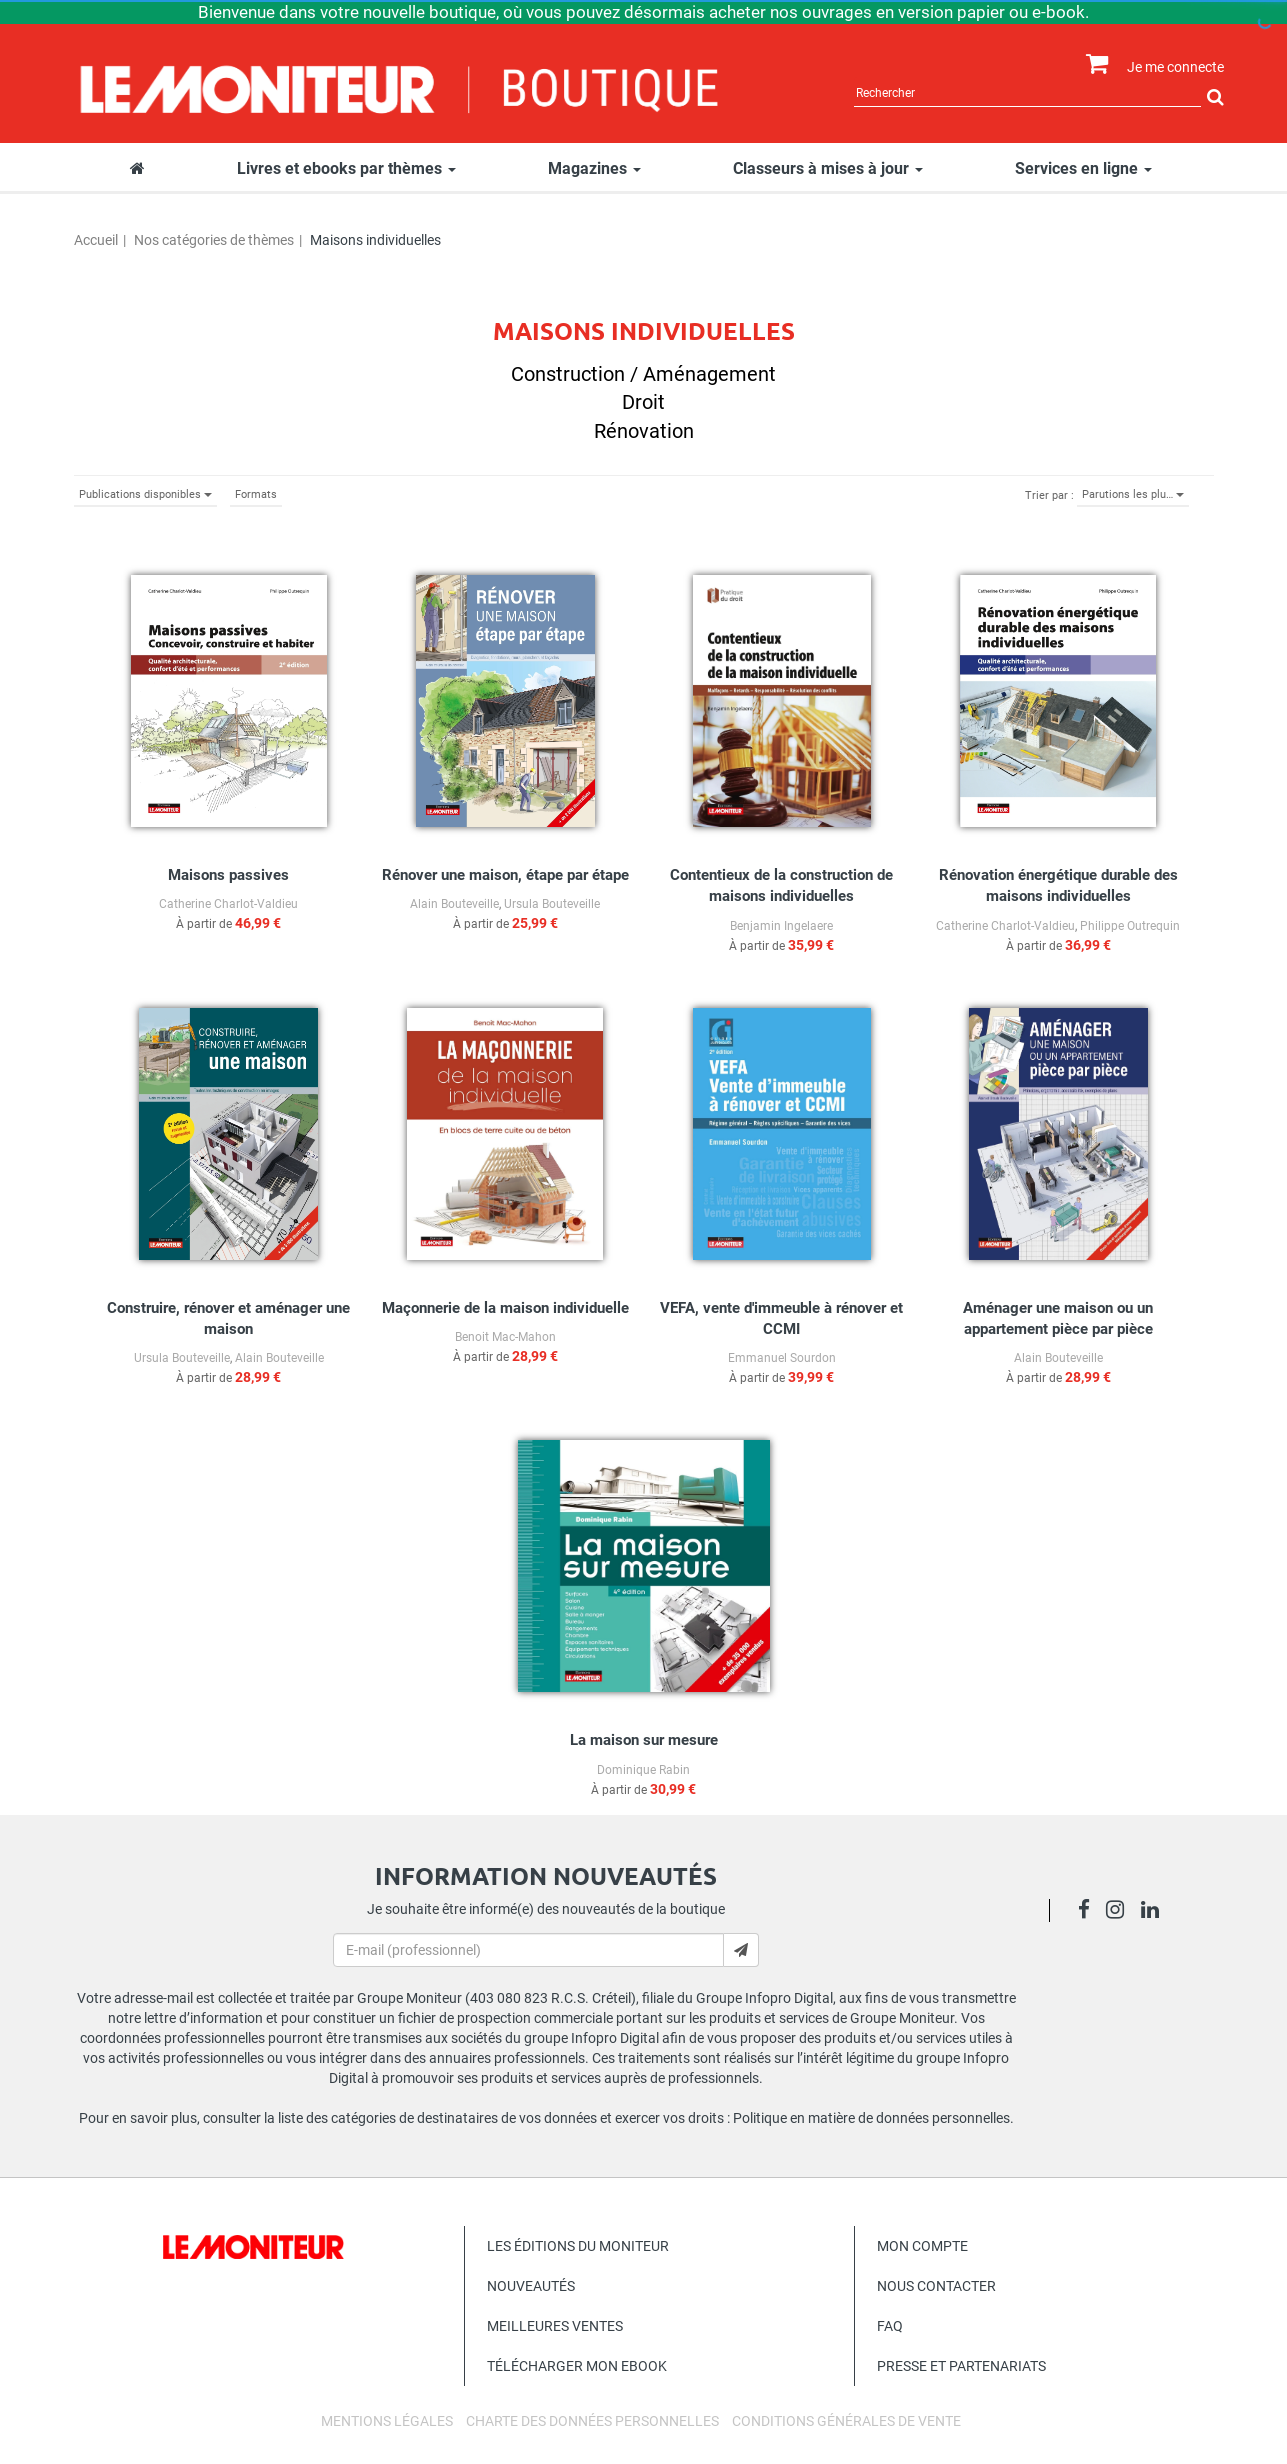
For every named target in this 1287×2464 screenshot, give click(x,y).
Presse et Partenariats (961, 2366)
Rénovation (644, 431)
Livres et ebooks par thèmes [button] (346, 168)
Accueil (96, 240)
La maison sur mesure (644, 1740)
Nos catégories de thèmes (214, 240)
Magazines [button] (594, 168)
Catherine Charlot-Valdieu (228, 904)
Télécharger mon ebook (577, 2366)
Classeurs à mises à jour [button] (828, 168)
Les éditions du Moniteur (578, 2246)
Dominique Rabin (643, 1770)
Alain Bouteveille (454, 904)
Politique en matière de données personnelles (871, 2118)
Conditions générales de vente (846, 2421)
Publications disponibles (145, 494)
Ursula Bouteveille (552, 904)
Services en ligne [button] (1083, 168)
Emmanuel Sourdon (782, 1358)
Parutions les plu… (1133, 494)
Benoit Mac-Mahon (505, 1337)
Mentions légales (387, 2421)
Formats (256, 494)
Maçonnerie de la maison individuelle (505, 1308)
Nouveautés (531, 2286)
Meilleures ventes (555, 2326)
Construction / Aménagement (643, 374)
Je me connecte (1175, 67)
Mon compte (922, 2246)
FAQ (890, 2326)
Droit (643, 402)
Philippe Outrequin (1130, 926)
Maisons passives (228, 875)
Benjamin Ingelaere (781, 926)
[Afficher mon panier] (1092, 64)
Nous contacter (936, 2286)
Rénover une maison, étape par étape (505, 875)
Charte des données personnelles (592, 2421)
